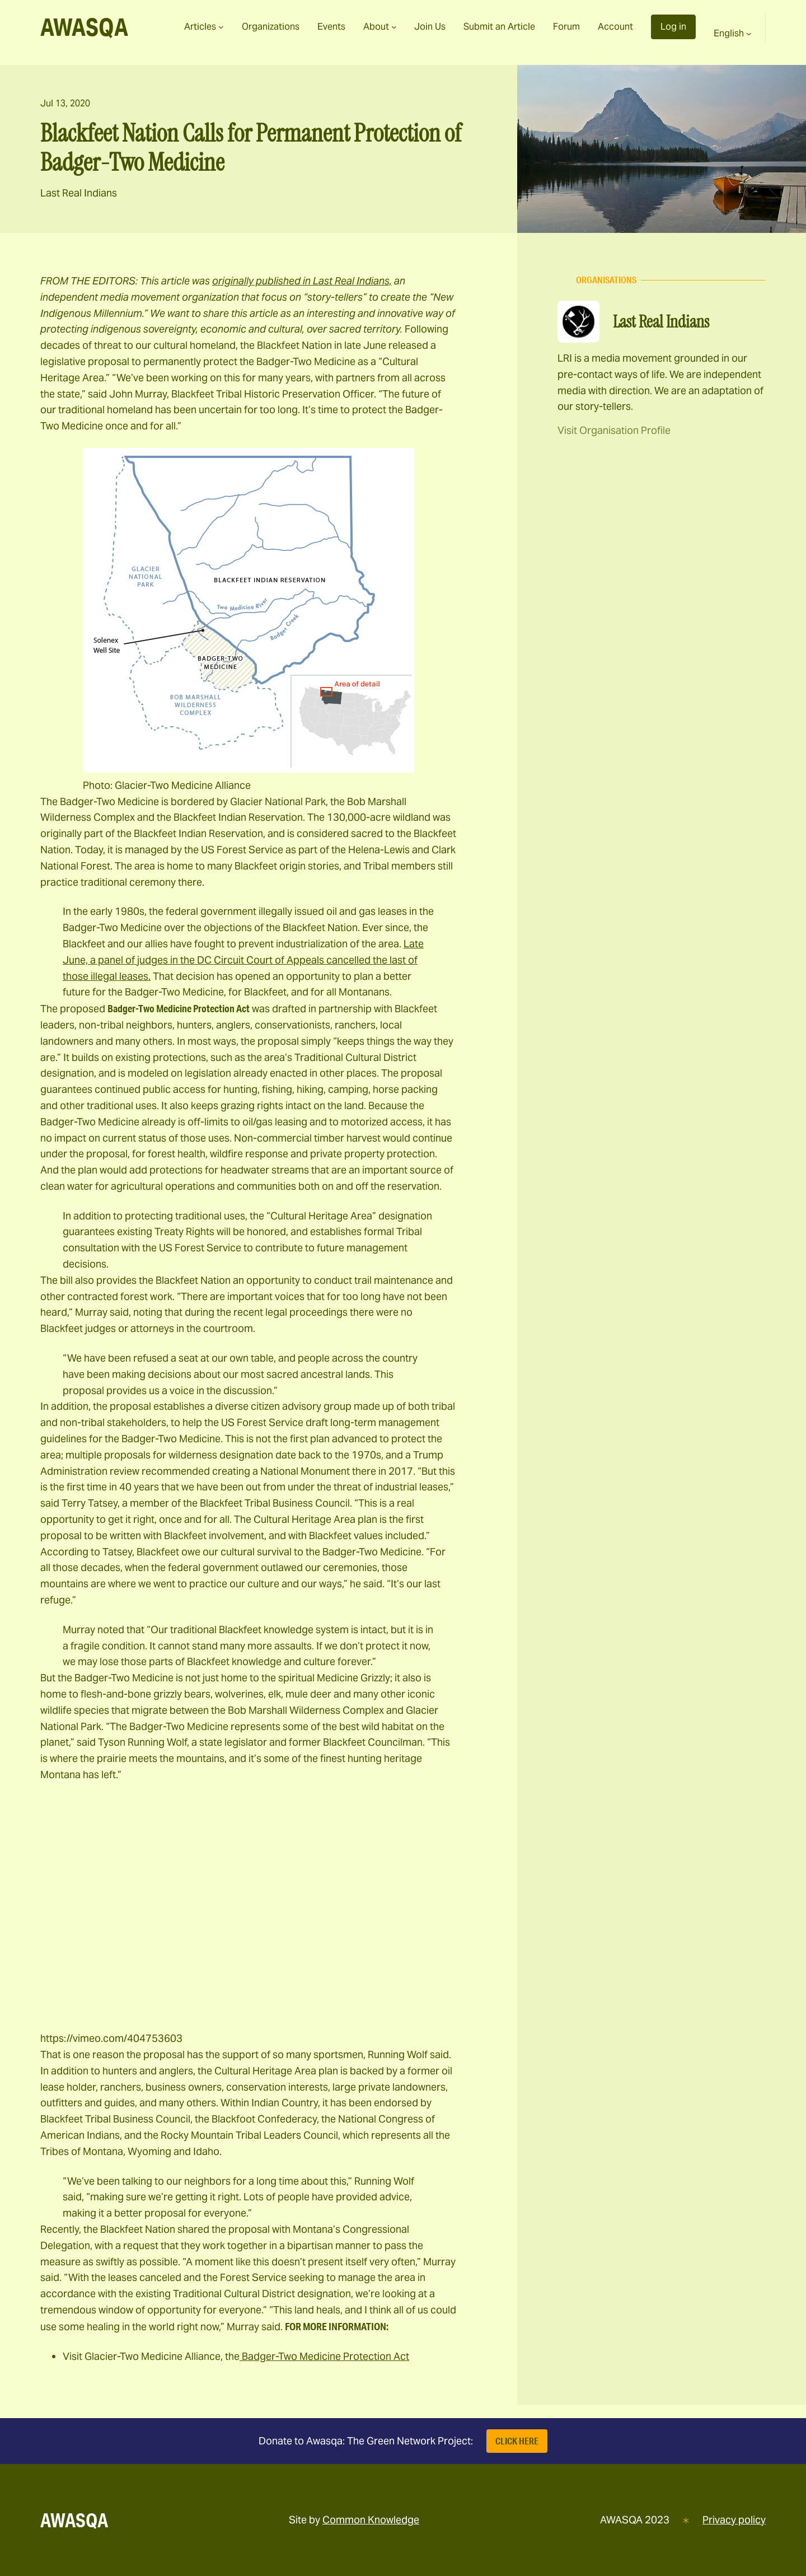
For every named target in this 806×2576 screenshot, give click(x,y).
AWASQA (84, 26)
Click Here (516, 2441)
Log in (673, 26)
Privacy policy (734, 2519)
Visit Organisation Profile (614, 430)
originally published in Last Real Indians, (302, 280)
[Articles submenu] (221, 27)
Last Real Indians (78, 192)
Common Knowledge (370, 2519)
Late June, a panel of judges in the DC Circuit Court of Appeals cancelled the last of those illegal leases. (243, 960)
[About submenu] (394, 27)
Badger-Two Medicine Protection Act (324, 2356)
